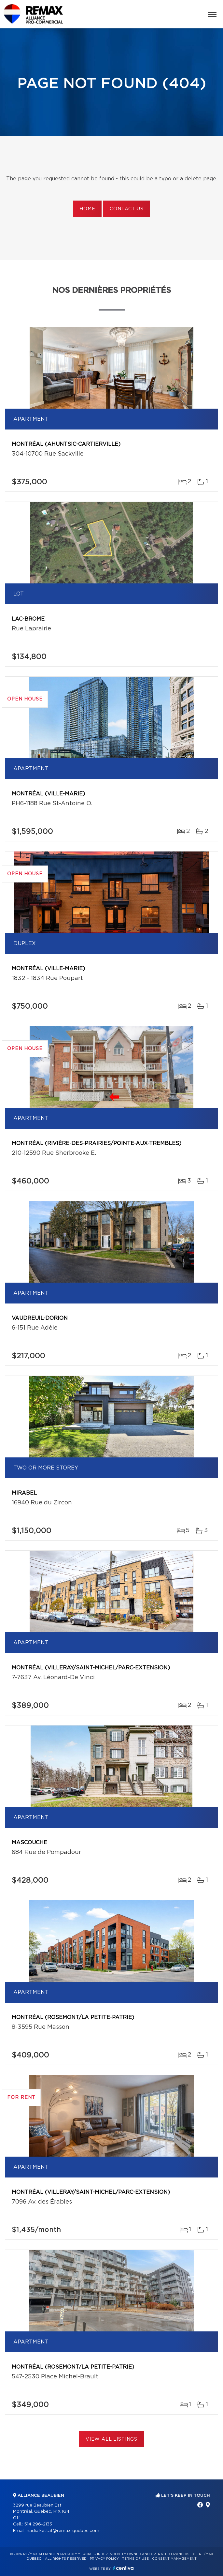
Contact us (126, 209)
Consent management (174, 2558)
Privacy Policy (104, 2558)
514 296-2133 (38, 2524)
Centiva (123, 2568)
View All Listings (111, 2439)
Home (87, 209)
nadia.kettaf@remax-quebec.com (63, 2531)
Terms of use (135, 2558)
